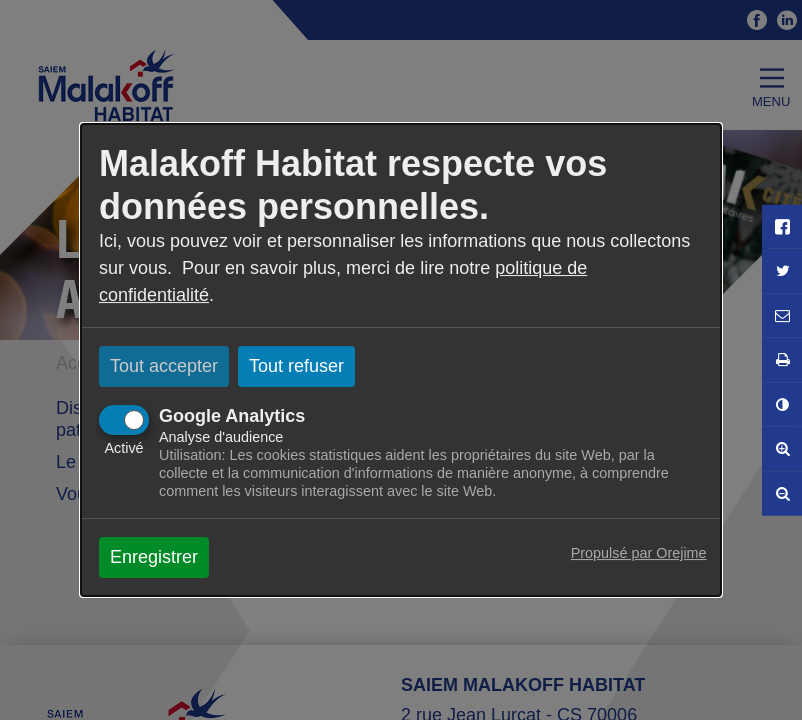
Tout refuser (296, 366)
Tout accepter (164, 366)
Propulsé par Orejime (639, 553)
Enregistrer (154, 557)
